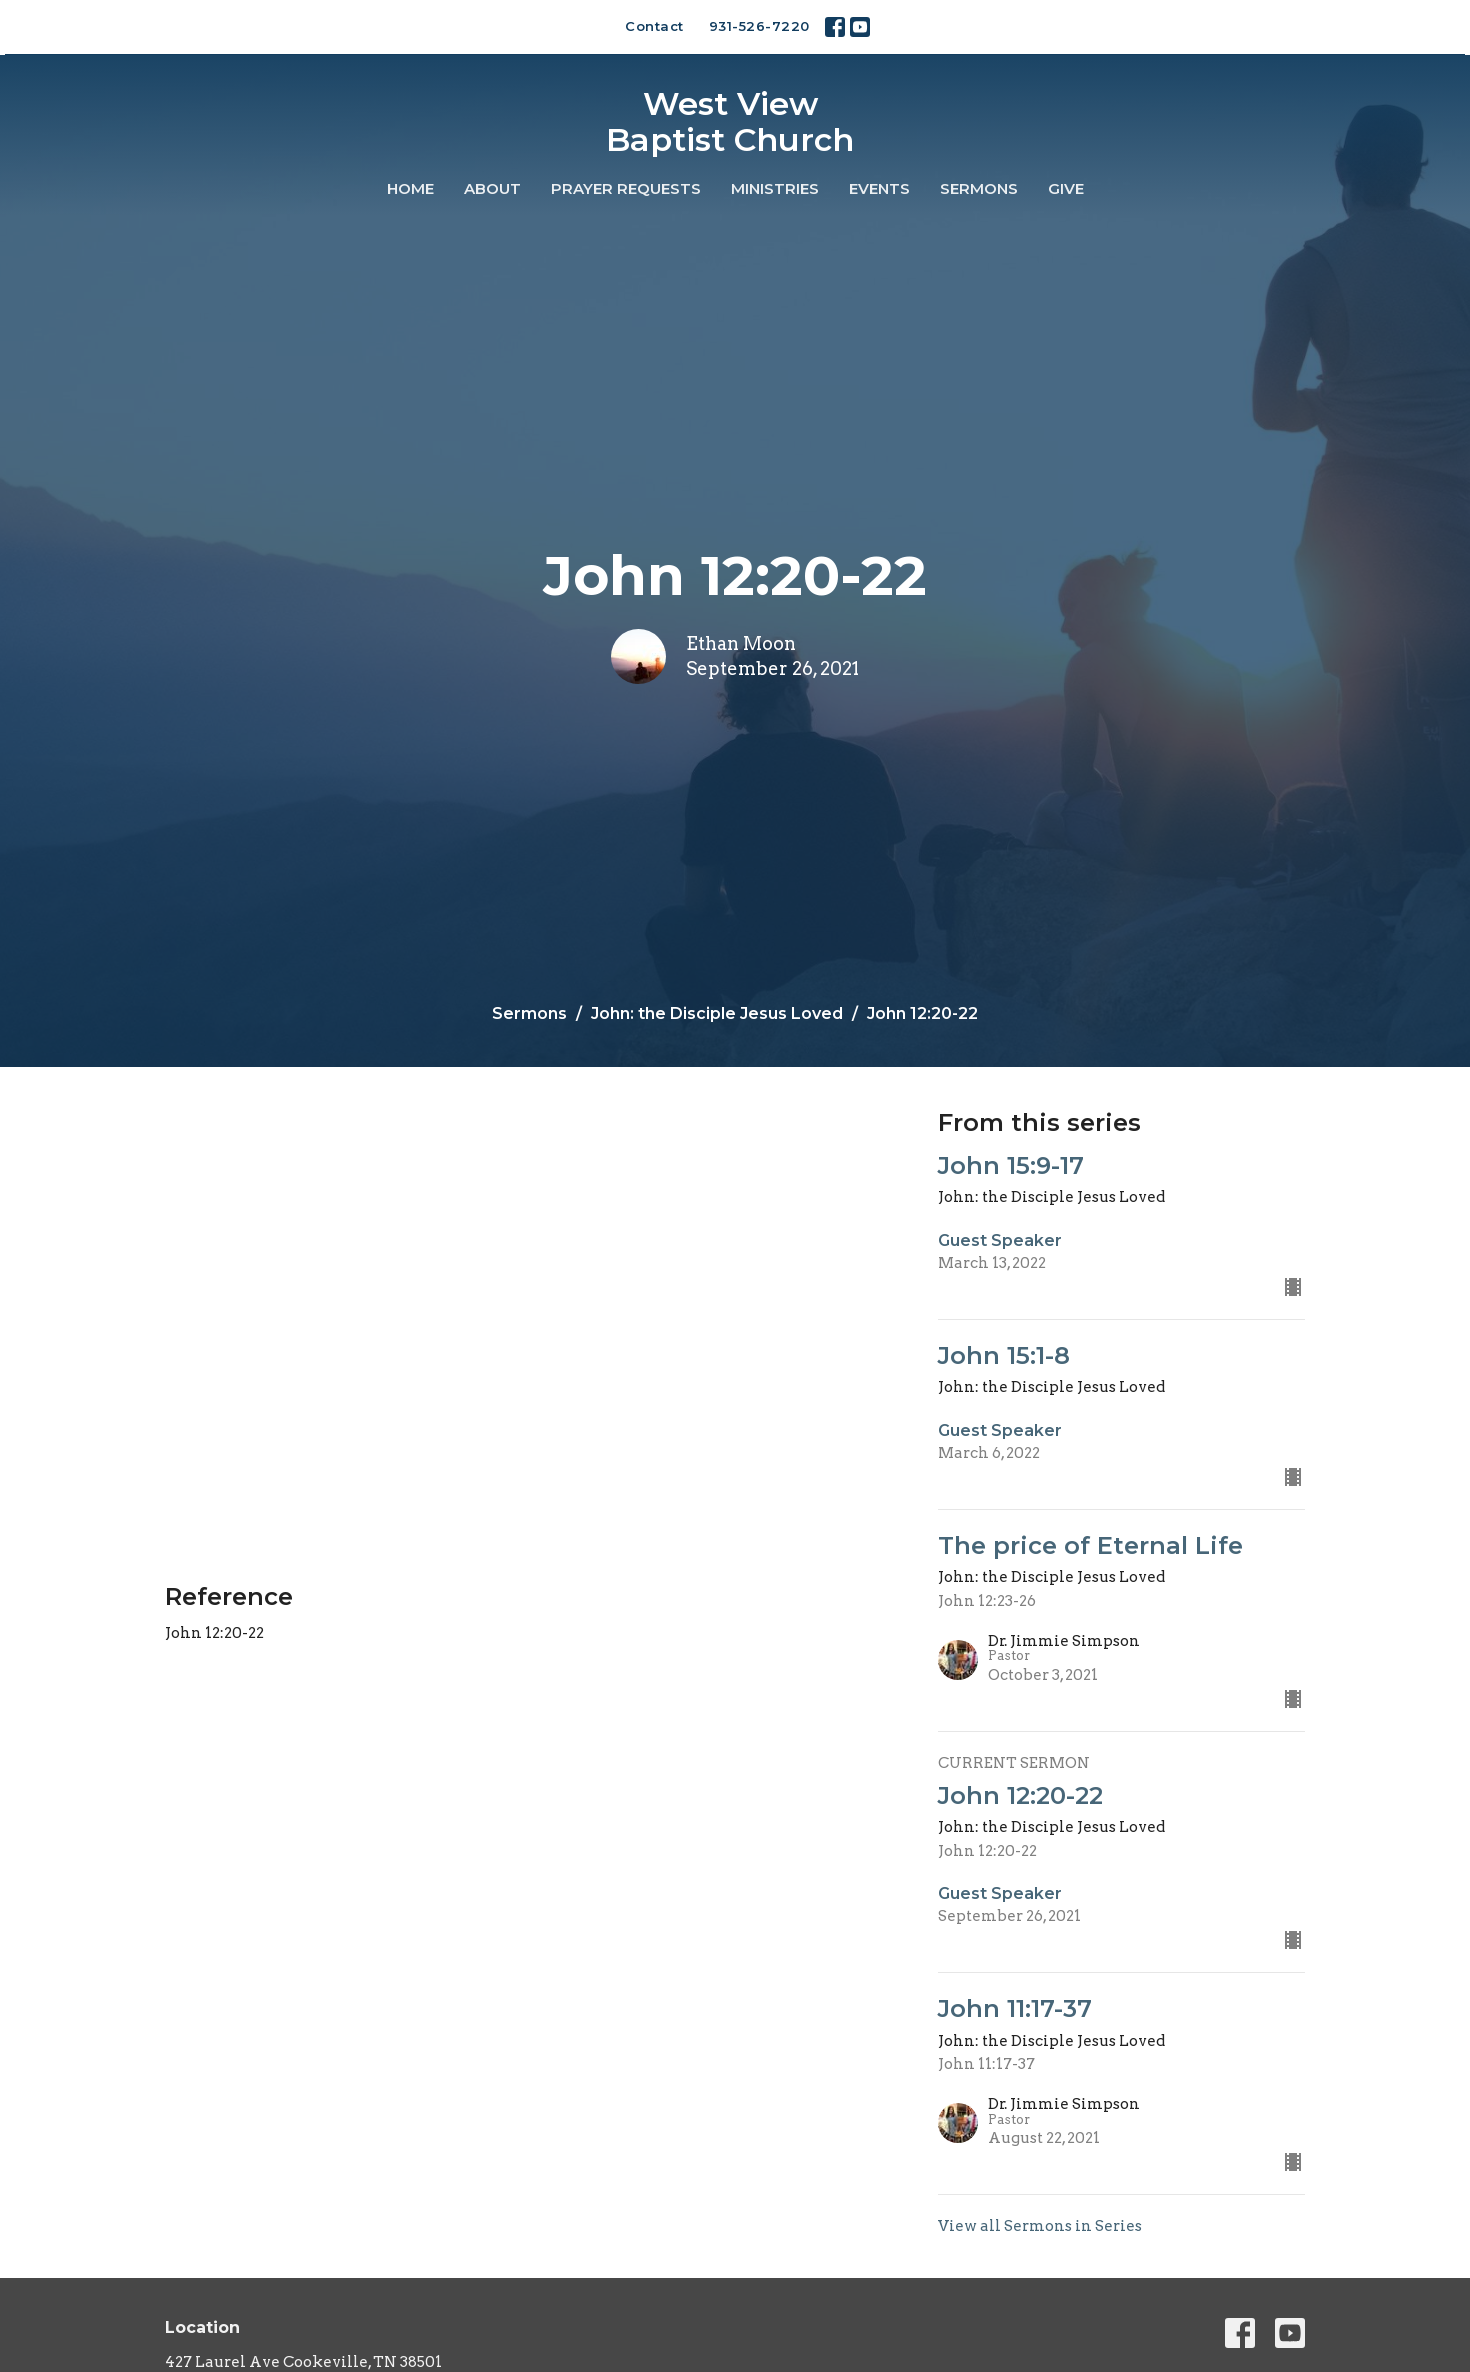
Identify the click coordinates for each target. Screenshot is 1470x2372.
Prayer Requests (626, 188)
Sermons (979, 188)
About (492, 188)
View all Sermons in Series (1040, 2226)
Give (1066, 188)
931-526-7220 (759, 26)
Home (410, 188)
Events (879, 188)
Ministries (775, 188)
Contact (654, 26)
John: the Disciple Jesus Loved (717, 1013)
